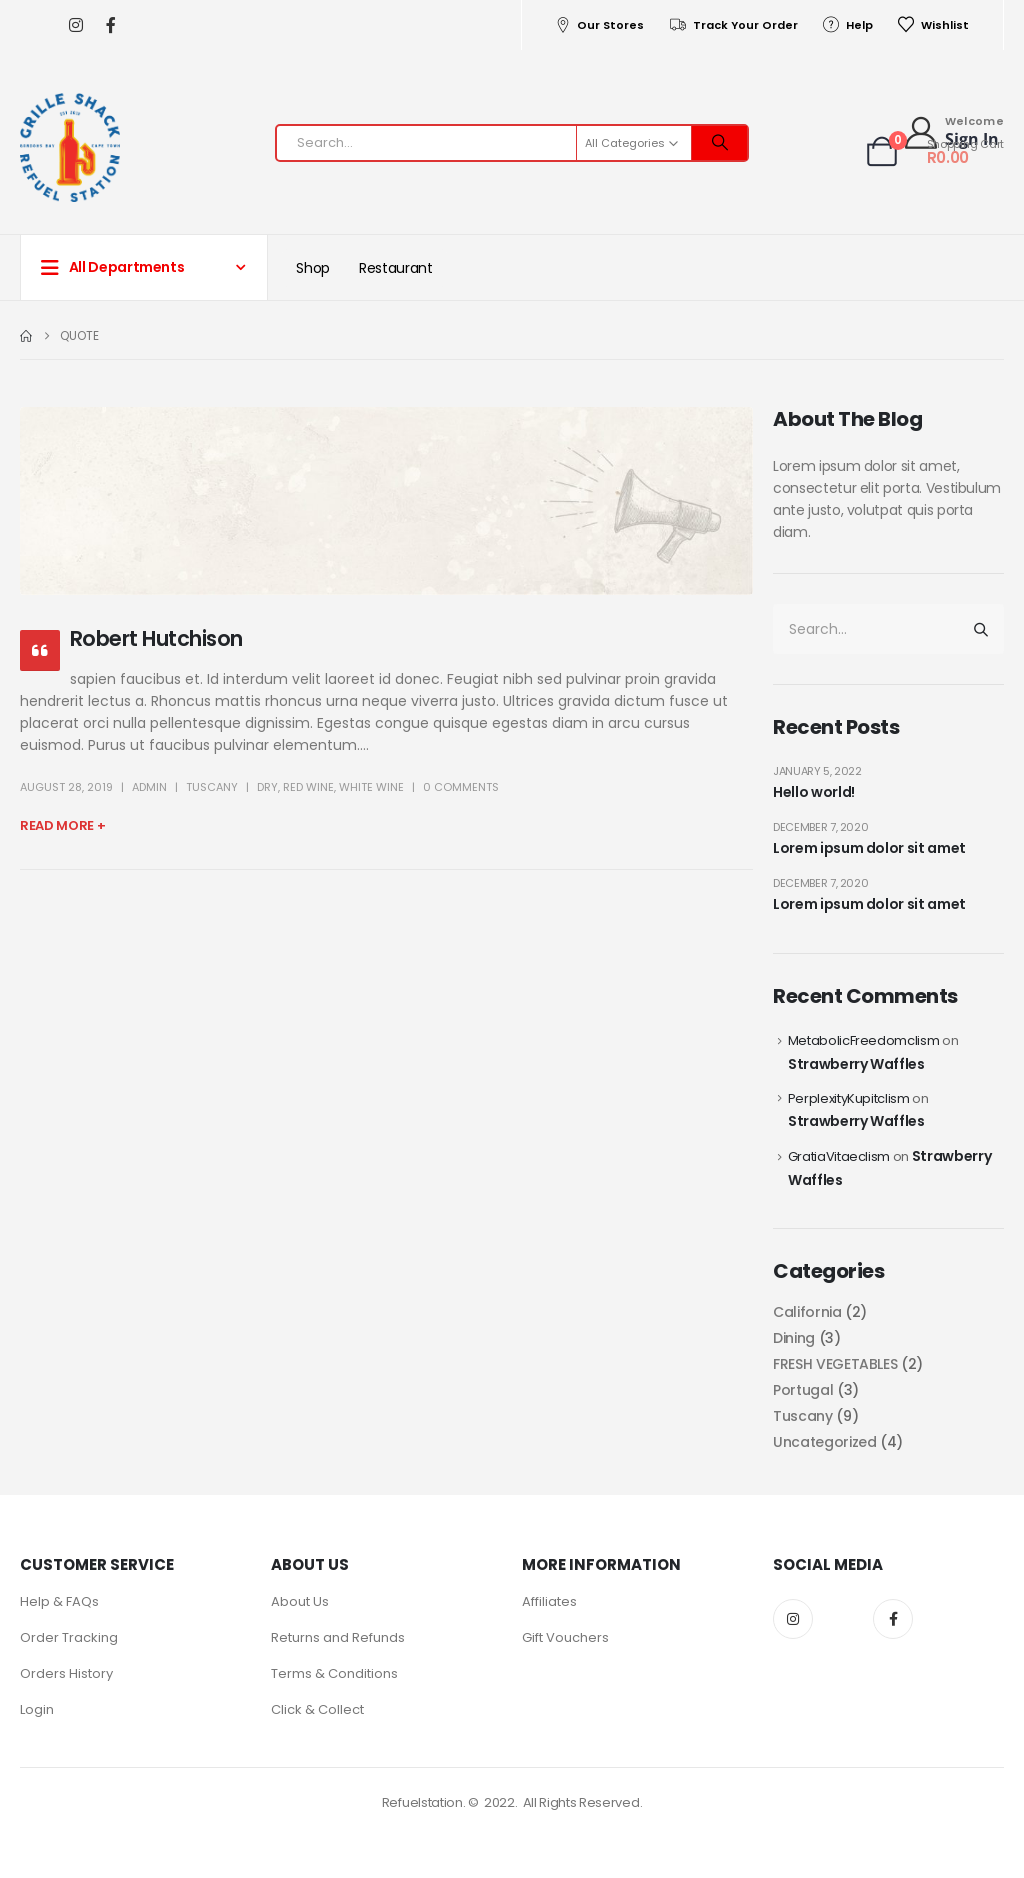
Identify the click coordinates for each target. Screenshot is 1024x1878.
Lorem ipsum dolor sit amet (869, 848)
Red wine (308, 787)
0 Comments (461, 787)
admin (149, 787)
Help (847, 25)
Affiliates (549, 1601)
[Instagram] (75, 25)
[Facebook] (110, 25)
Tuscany (212, 787)
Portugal (803, 1390)
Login (37, 1709)
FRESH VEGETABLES (835, 1364)
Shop (313, 268)
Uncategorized (824, 1442)
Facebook (893, 1619)
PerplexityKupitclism (849, 1098)
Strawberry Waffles (856, 1064)
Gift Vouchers (565, 1637)
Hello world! (814, 792)
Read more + (62, 825)
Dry (267, 787)
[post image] (386, 501)
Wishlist (933, 25)
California (807, 1312)
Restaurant (396, 268)
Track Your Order (732, 25)
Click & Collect (317, 1709)
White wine (371, 787)
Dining (794, 1338)
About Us (300, 1601)
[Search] (720, 143)
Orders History (66, 1673)
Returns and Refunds (338, 1637)
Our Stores (598, 25)
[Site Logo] (70, 147)
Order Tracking (69, 1637)
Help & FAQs (59, 1601)
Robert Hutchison (156, 638)
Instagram (793, 1619)
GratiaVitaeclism (839, 1156)
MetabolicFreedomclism (864, 1040)
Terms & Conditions (334, 1673)
